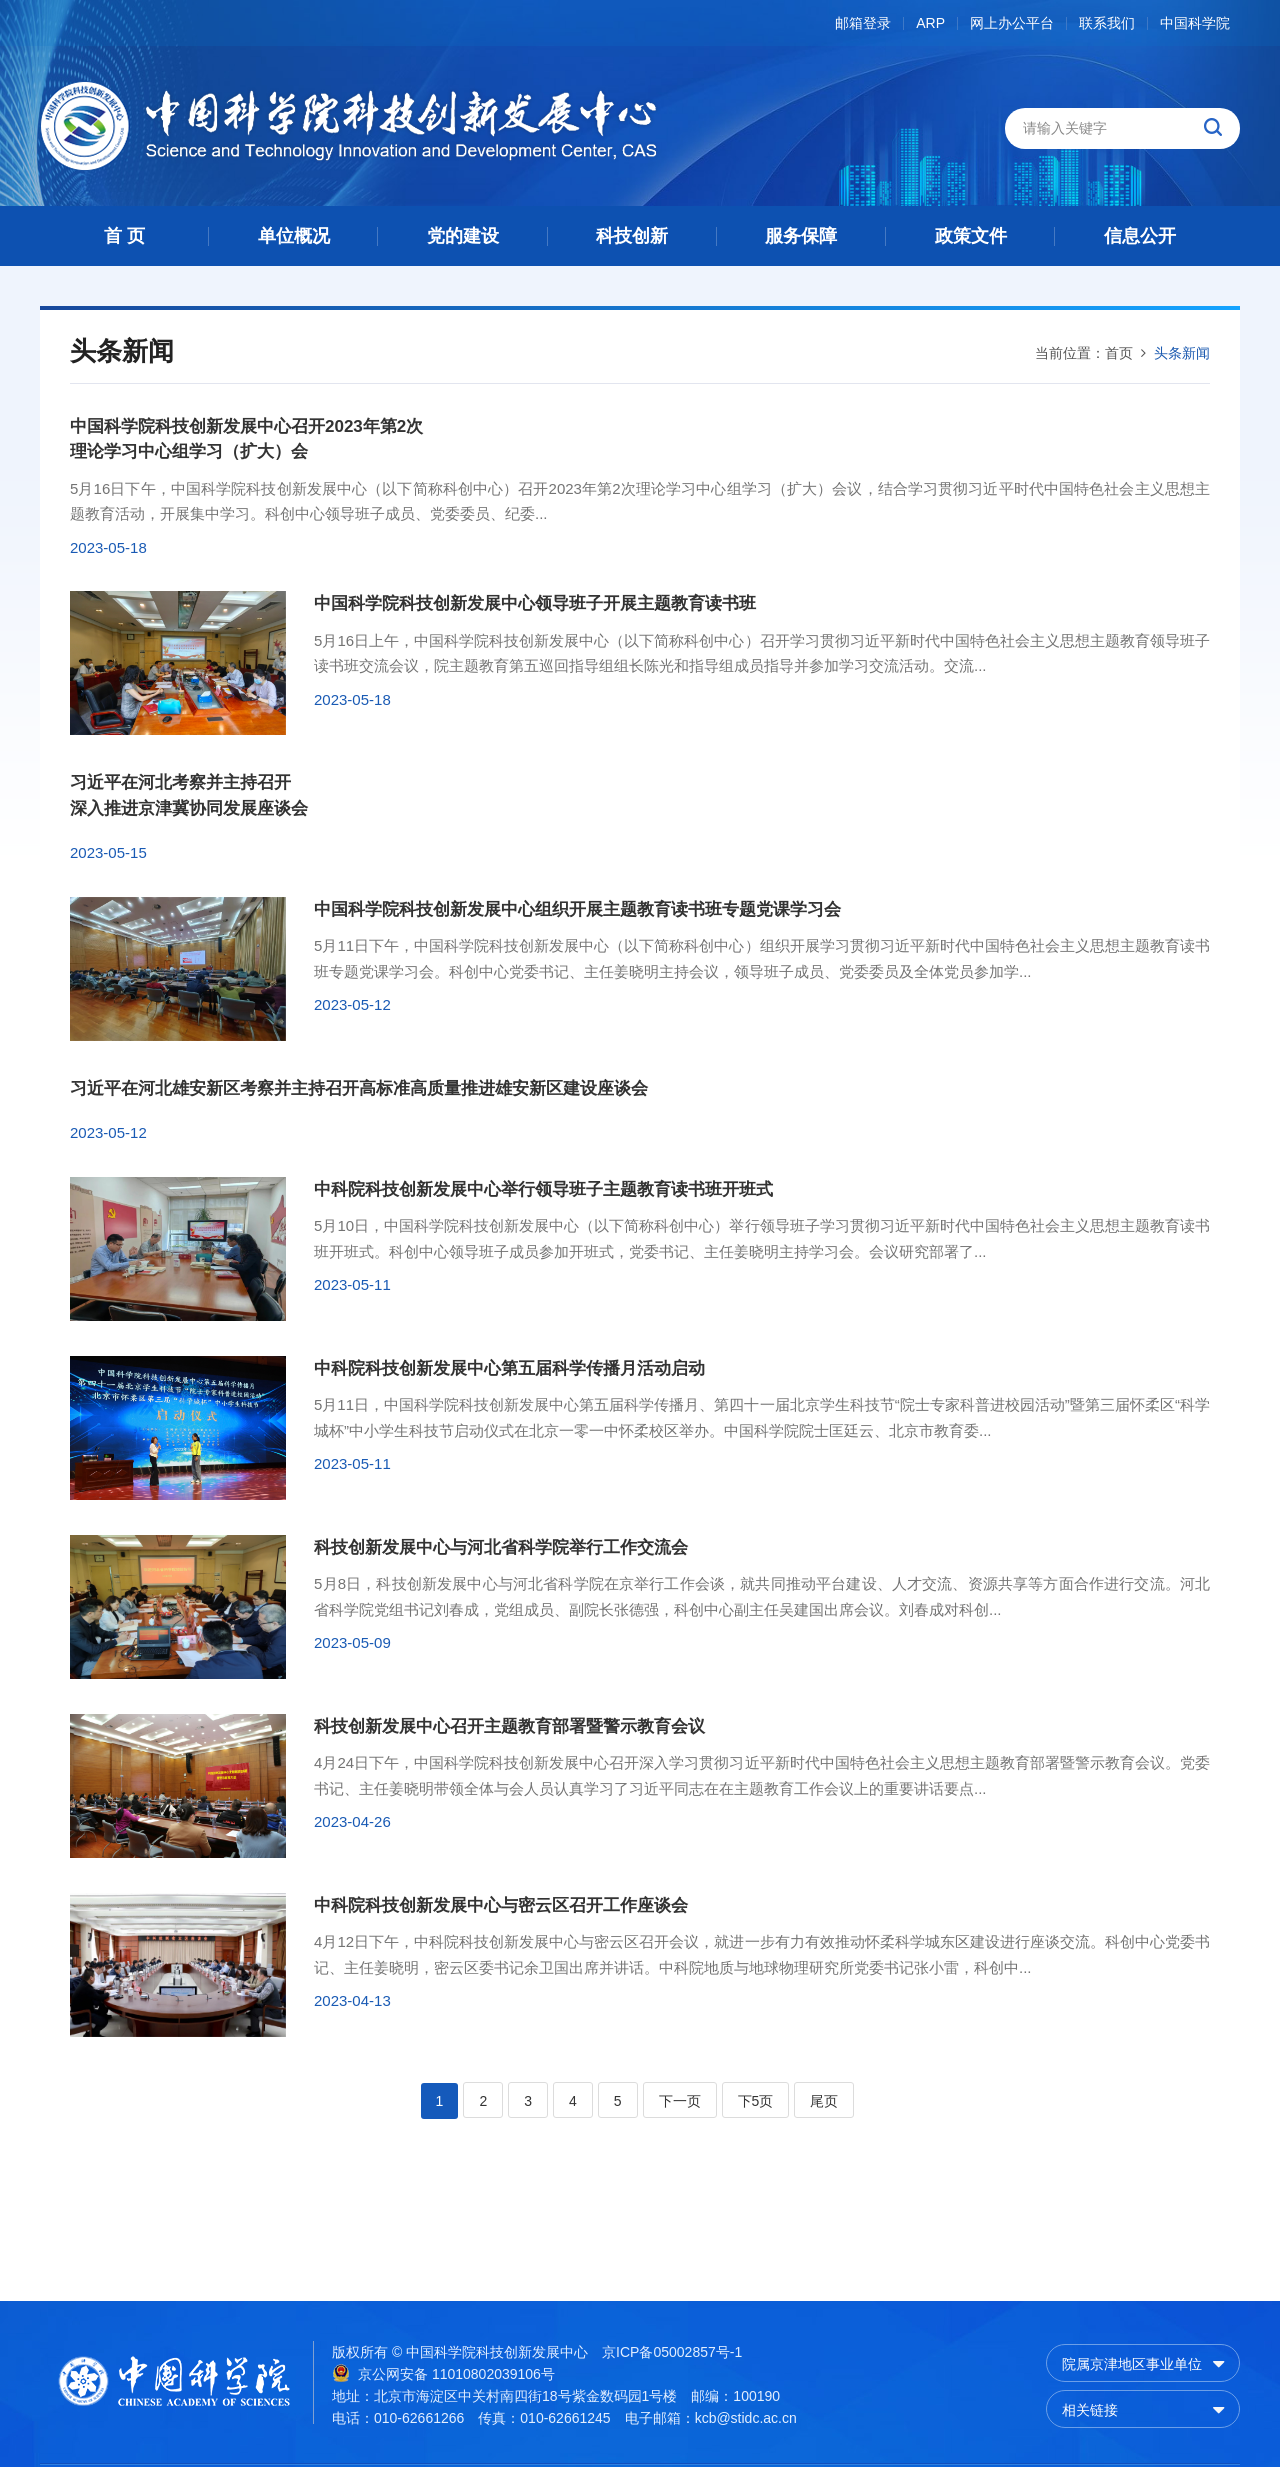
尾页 (824, 2101)
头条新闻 (1182, 353)
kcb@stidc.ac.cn (746, 2418)
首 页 (124, 236)
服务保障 (801, 236)
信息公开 (1140, 236)
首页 (1119, 353)
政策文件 (971, 236)
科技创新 (632, 236)
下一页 (680, 2101)
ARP (930, 23)
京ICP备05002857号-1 (672, 2352)
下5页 (756, 2101)
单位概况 (294, 236)
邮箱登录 (863, 23)
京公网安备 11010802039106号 (443, 2373)
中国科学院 (1195, 23)
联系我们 (1107, 23)
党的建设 (463, 236)
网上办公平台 (1012, 23)
